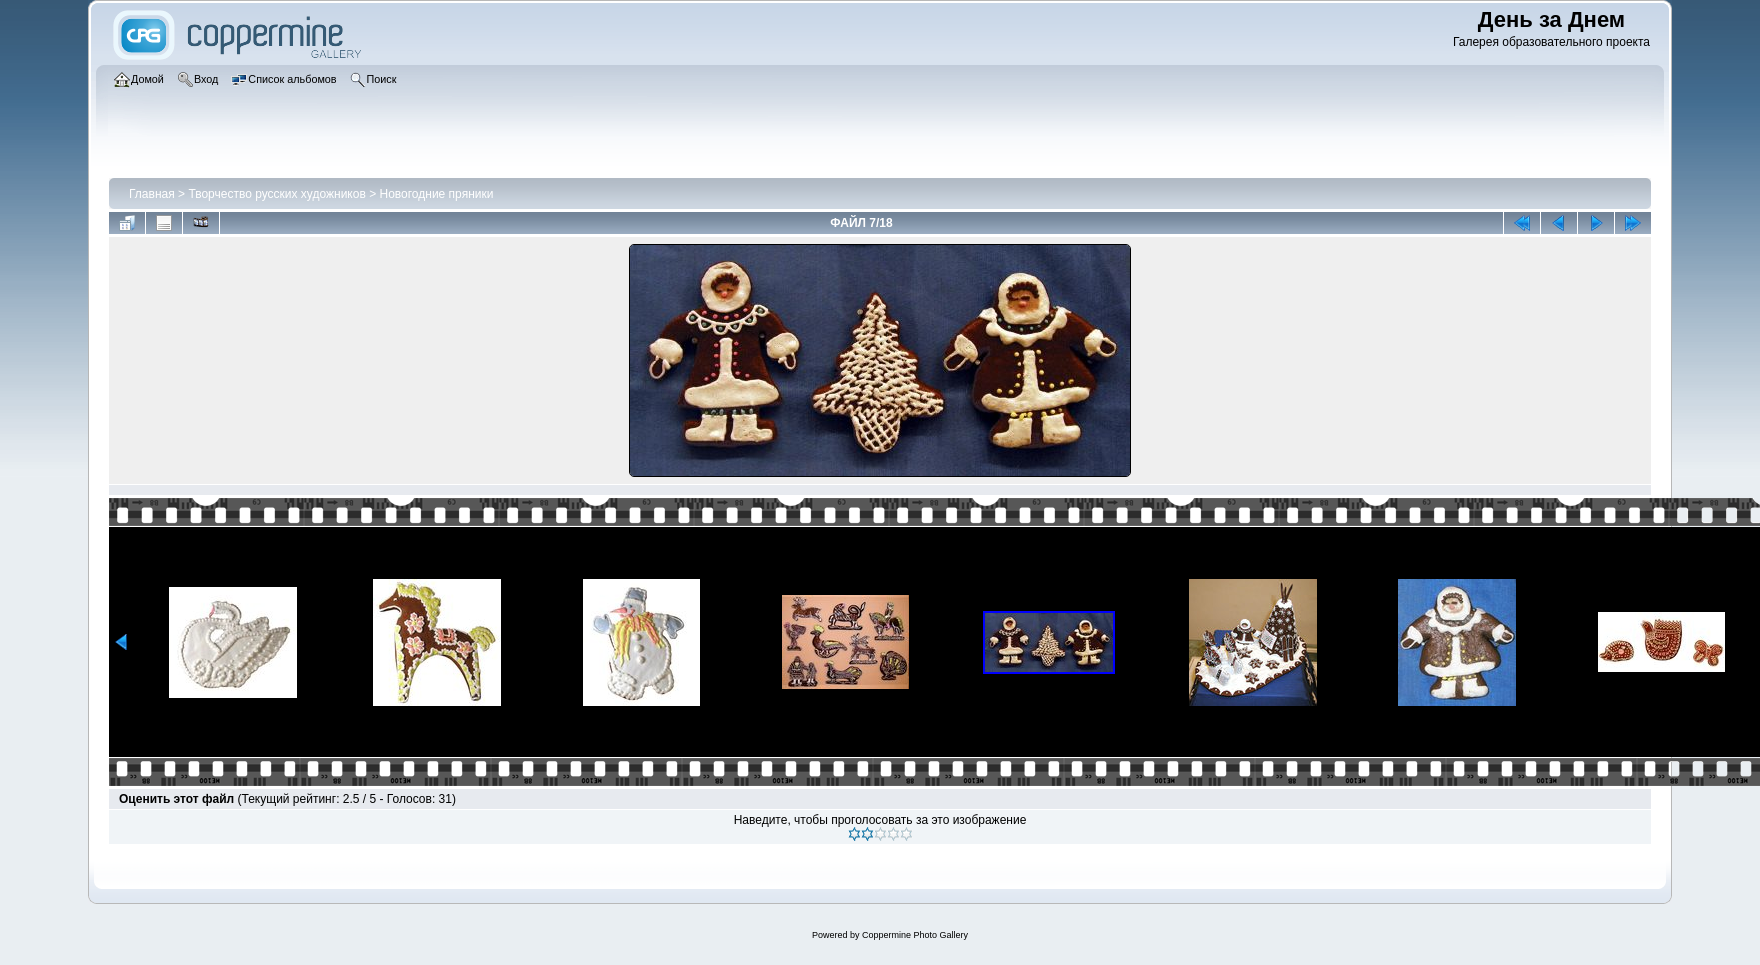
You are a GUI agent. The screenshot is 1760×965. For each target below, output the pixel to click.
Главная (152, 194)
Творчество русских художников (276, 194)
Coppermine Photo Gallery (915, 935)
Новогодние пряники (436, 194)
